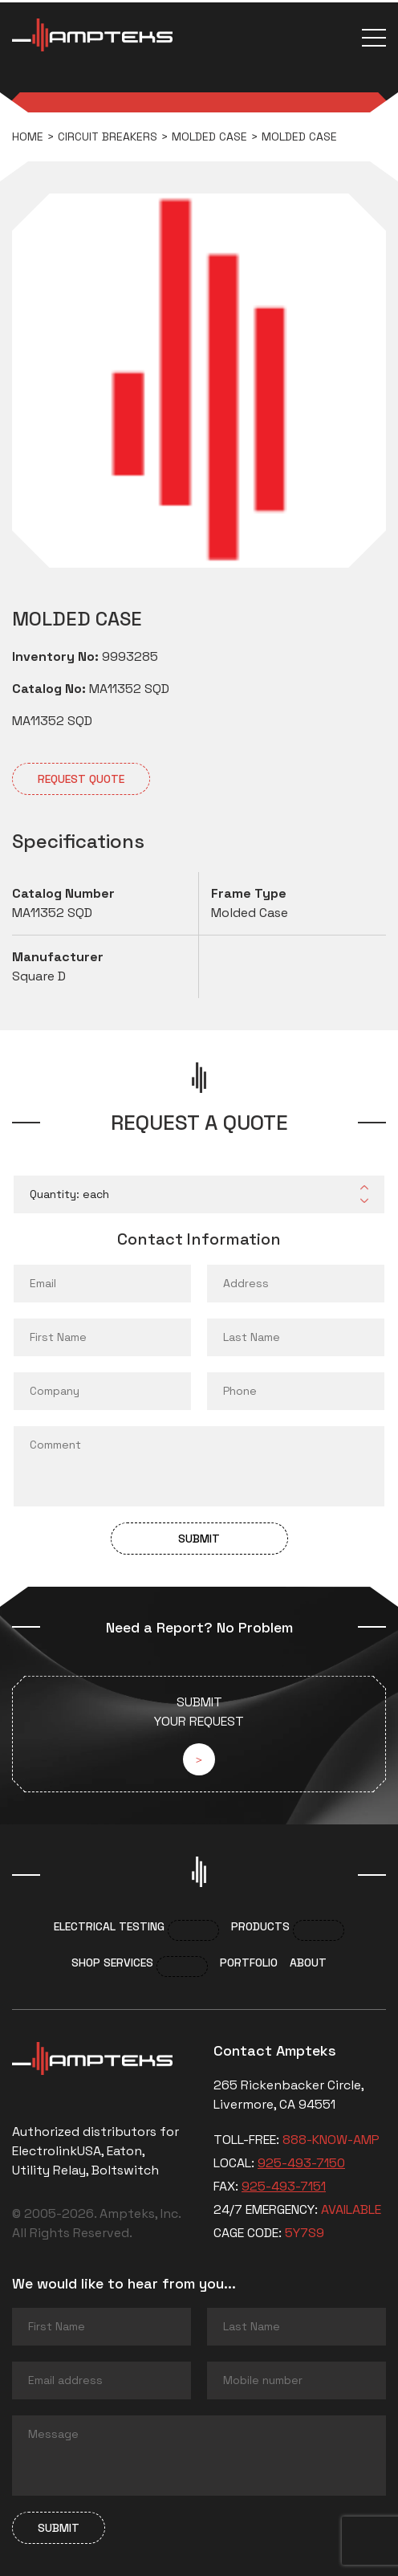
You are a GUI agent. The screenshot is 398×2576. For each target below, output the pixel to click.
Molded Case (209, 136)
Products (260, 1926)
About (308, 1962)
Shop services (112, 1962)
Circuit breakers (107, 136)
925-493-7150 (301, 2162)
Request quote (81, 779)
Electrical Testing (109, 1926)
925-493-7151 (284, 2186)
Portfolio (249, 1962)
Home (27, 136)
